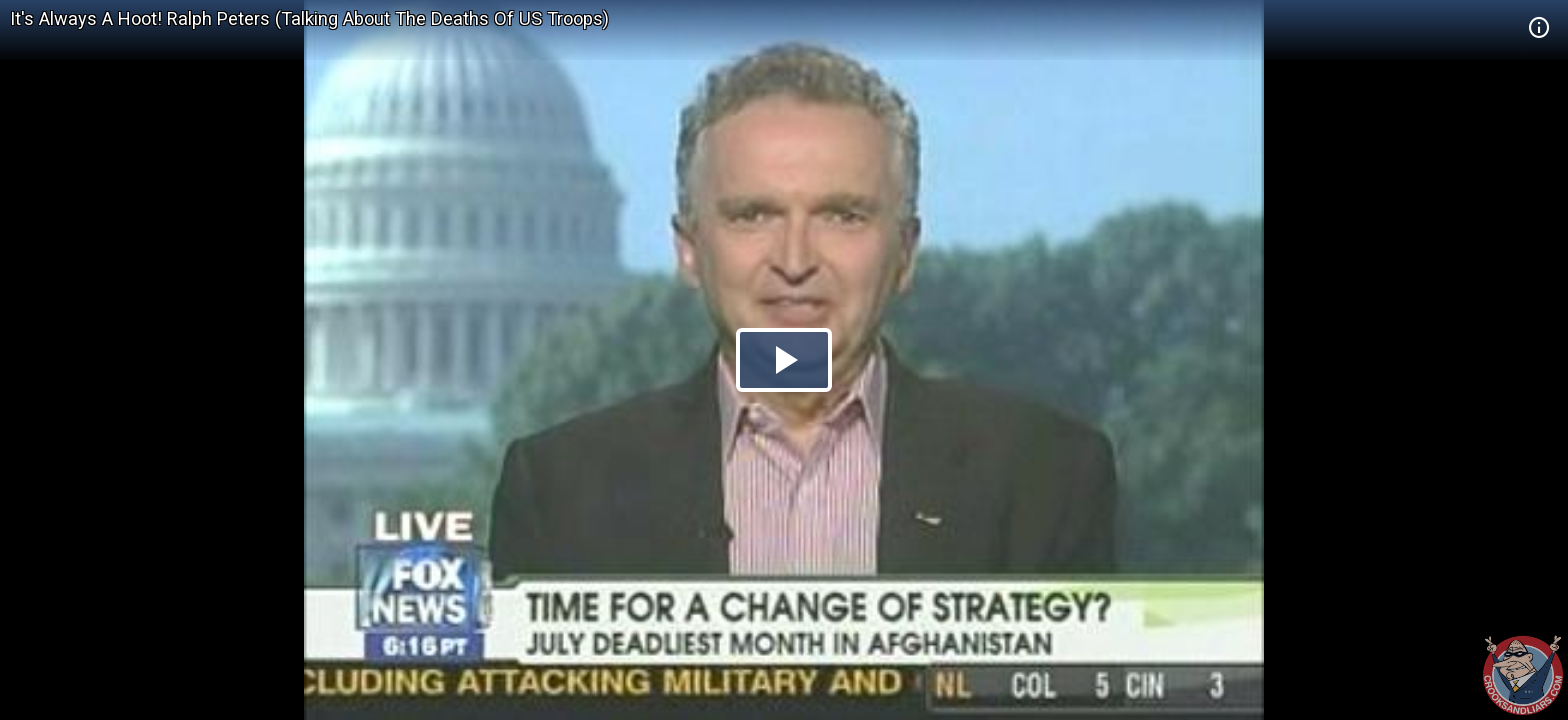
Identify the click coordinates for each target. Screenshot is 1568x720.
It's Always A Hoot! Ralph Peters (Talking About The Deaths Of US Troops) (309, 18)
